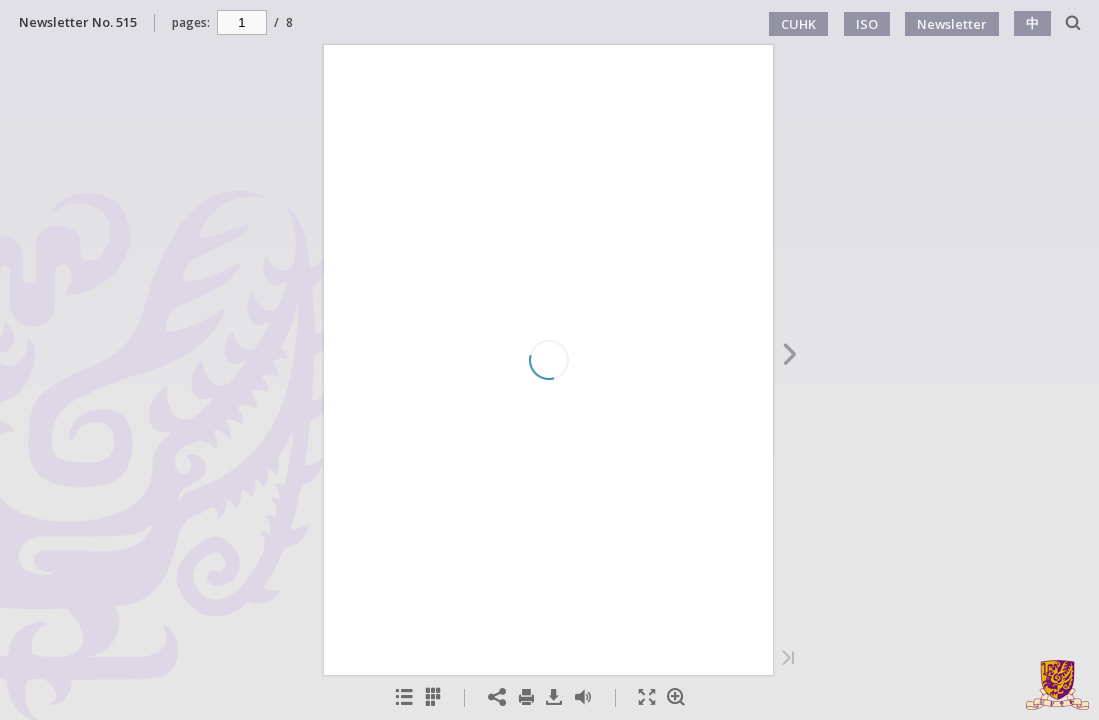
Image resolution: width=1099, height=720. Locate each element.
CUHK (798, 24)
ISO (867, 24)
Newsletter (952, 24)
